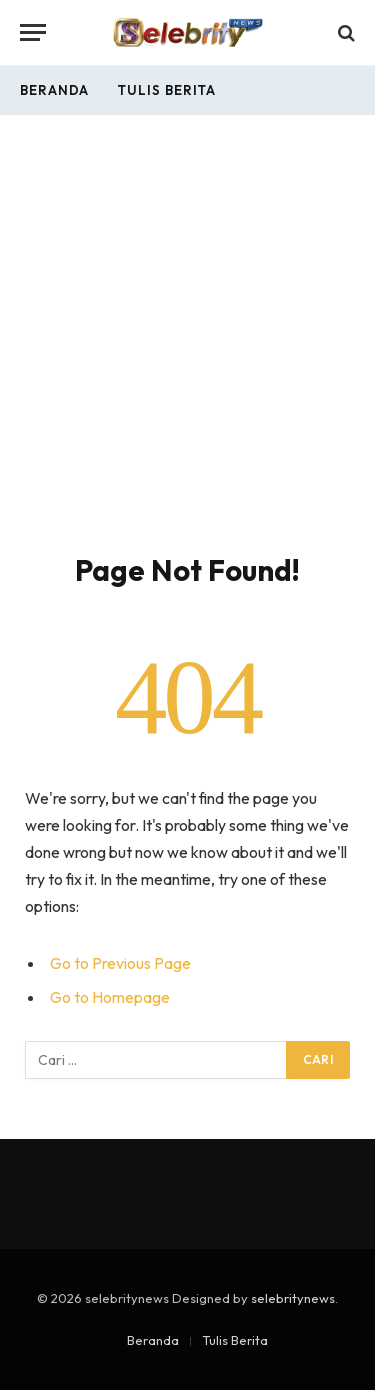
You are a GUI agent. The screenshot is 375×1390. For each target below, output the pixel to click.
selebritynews (293, 1298)
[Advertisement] (187, 354)
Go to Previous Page (120, 963)
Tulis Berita (166, 90)
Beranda (54, 90)
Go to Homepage (110, 997)
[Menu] (33, 32)
